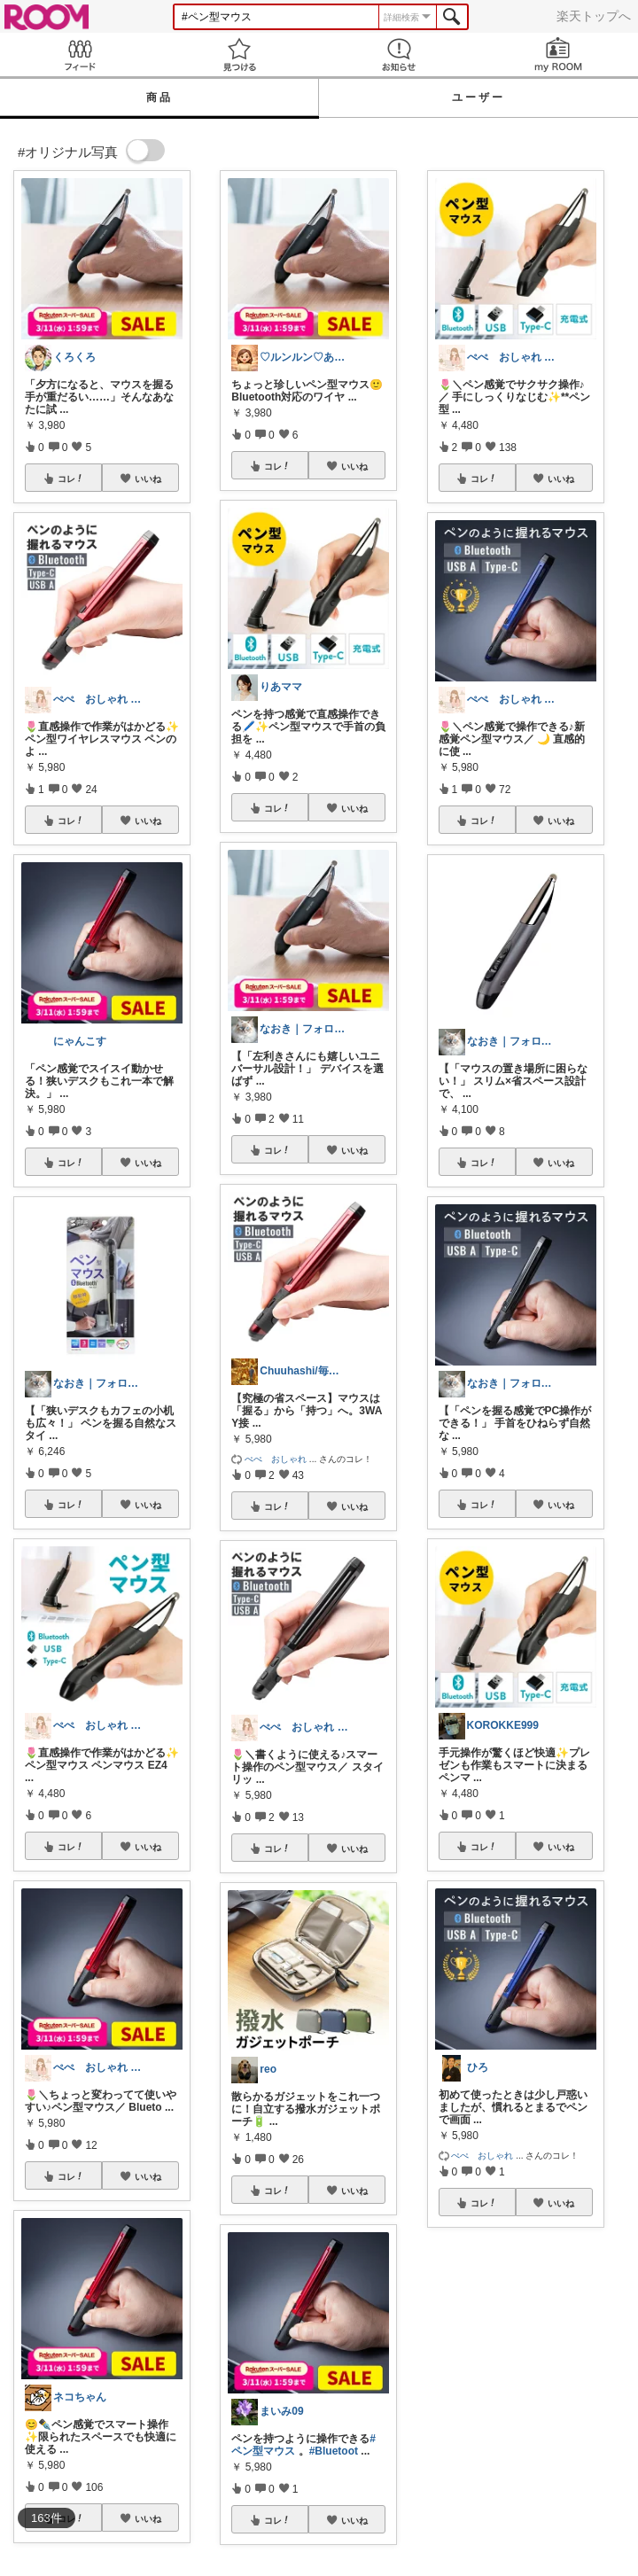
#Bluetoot (333, 2451)
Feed (80, 54)
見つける (239, 54)
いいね (148, 478)
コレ (71, 478)
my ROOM (558, 54)
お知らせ (398, 54)
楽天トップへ (593, 16)
